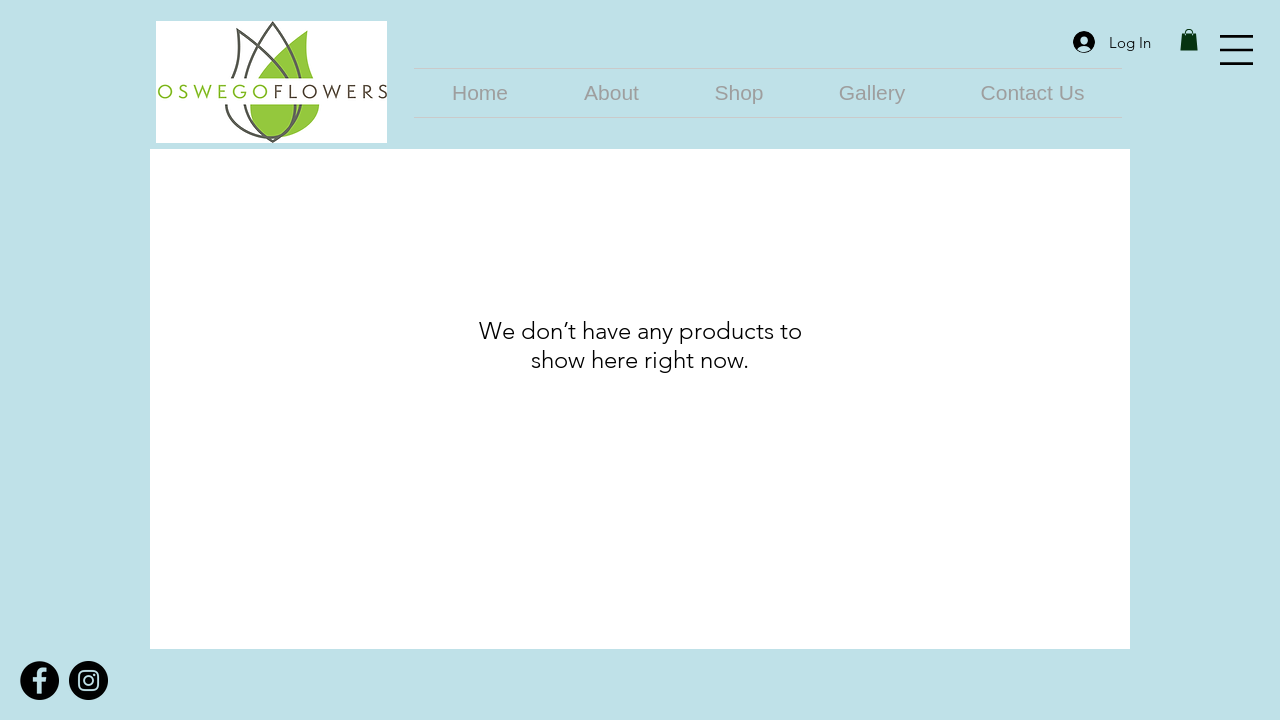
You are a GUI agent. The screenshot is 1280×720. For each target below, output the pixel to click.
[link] (1189, 40)
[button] (1236, 50)
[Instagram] (88, 680)
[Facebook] (39, 680)
